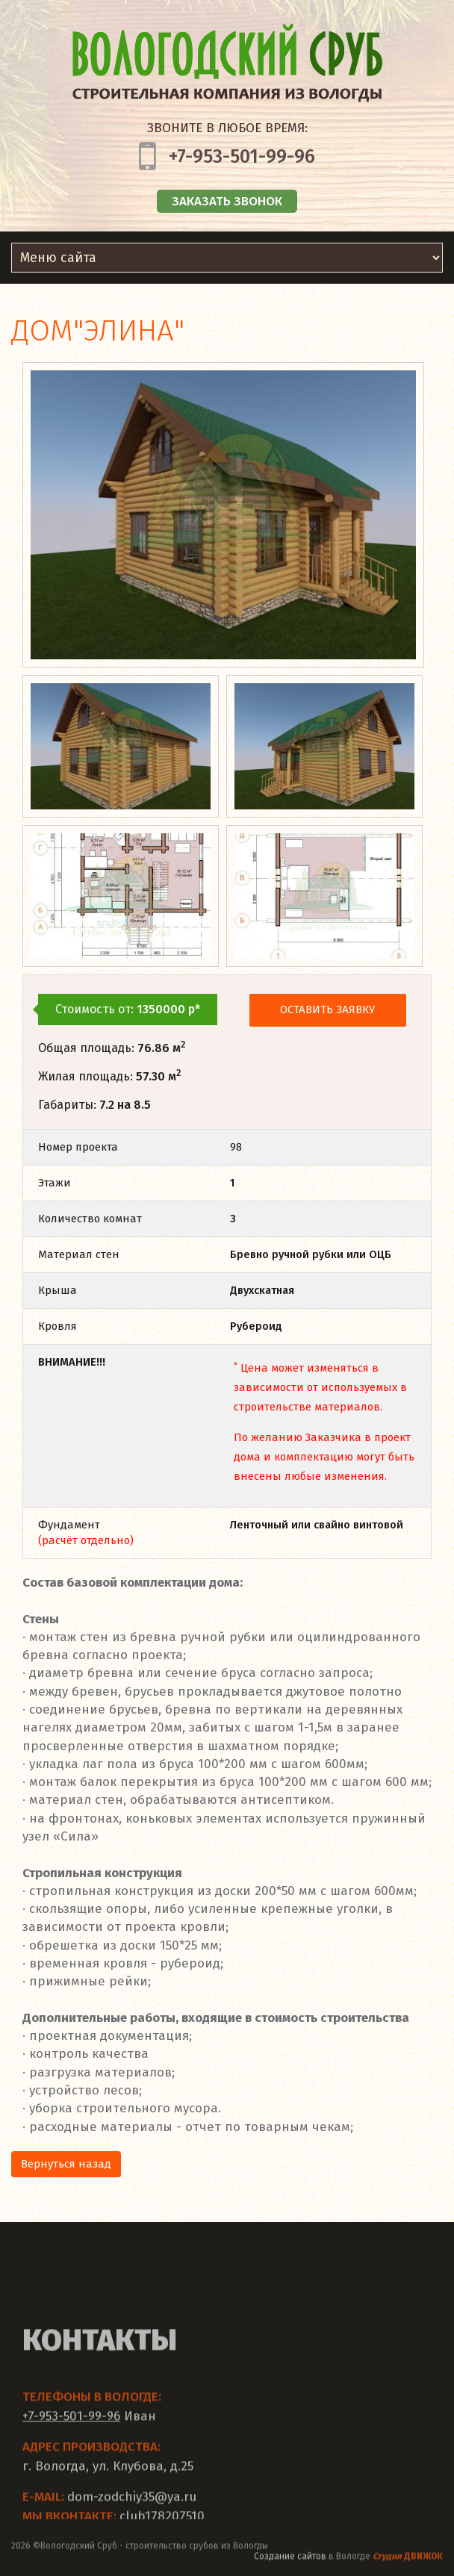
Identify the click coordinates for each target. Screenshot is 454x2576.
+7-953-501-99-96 (242, 157)
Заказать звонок (227, 201)
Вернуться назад (66, 2164)
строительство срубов (172, 2553)
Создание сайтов (290, 2563)
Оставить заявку (327, 1009)
